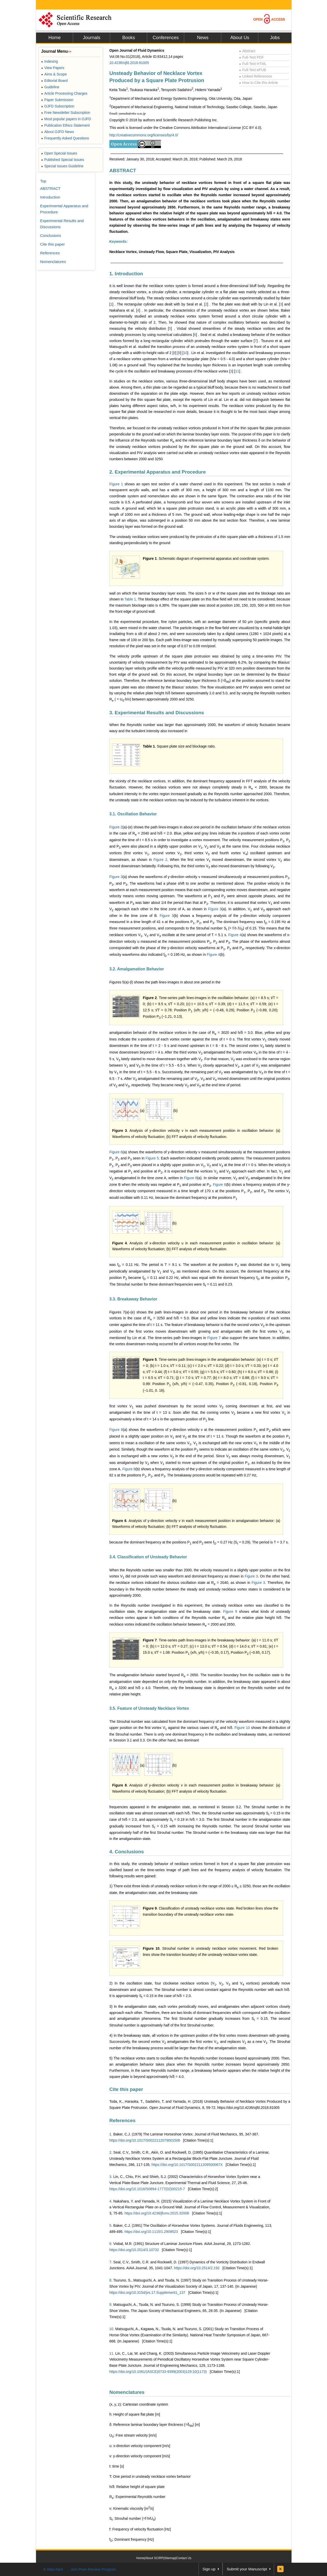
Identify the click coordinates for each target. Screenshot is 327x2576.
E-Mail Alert (53, 2569)
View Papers (52, 68)
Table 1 (130, 599)
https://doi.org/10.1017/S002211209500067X (187, 2165)
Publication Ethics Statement (65, 125)
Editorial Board (54, 81)
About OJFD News (57, 132)
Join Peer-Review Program (93, 2569)
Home (54, 37)
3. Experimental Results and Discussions (156, 712)
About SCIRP (154, 2558)
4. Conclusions (126, 1851)
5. (110, 2225)
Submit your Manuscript (247, 2569)
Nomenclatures (126, 2392)
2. (110, 2152)
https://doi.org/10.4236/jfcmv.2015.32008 (156, 2213)
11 (237, 371)
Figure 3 (116, 877)
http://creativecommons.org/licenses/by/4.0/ (143, 135)
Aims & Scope (54, 74)
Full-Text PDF (251, 57)
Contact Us (183, 2558)
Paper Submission (57, 100)
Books (128, 37)
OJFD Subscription (57, 106)
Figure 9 (230, 1611)
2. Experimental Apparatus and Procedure (157, 472)
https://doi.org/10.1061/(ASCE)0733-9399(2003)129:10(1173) (158, 2372)
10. (111, 2329)
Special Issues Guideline (62, 166)
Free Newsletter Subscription (65, 113)
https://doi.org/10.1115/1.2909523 (151, 2232)
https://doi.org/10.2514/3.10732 (134, 2250)
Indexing (49, 61)
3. (110, 2177)
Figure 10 (242, 1728)
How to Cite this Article (258, 83)
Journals (91, 37)
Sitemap (170, 2558)
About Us (239, 37)
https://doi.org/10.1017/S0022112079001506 (144, 2140)
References (122, 2120)
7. (110, 2262)
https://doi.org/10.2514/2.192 (196, 2268)
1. (110, 2134)
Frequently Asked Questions (65, 138)
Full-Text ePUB (252, 70)
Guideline (50, 87)
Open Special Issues (59, 153)
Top (43, 181)
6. (110, 2244)
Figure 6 (116, 1152)
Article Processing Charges (64, 93)
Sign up (209, 2569)
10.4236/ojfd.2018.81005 (129, 63)
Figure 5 (152, 1158)
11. (111, 2353)
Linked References (255, 76)
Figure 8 (116, 1430)
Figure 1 (116, 484)
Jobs (275, 37)
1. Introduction (126, 273)
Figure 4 (234, 935)
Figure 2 (116, 827)
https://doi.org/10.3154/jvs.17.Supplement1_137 (147, 2292)
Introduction (50, 197)
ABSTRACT (122, 170)
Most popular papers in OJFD (66, 119)
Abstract (247, 51)
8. (110, 2280)
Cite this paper (126, 2089)
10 (185, 353)
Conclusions (50, 235)
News (202, 37)
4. (110, 2201)
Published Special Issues (62, 160)
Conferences (166, 37)
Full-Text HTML (252, 64)
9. (110, 2305)
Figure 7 (213, 1338)
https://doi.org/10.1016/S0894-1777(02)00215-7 (147, 2189)
